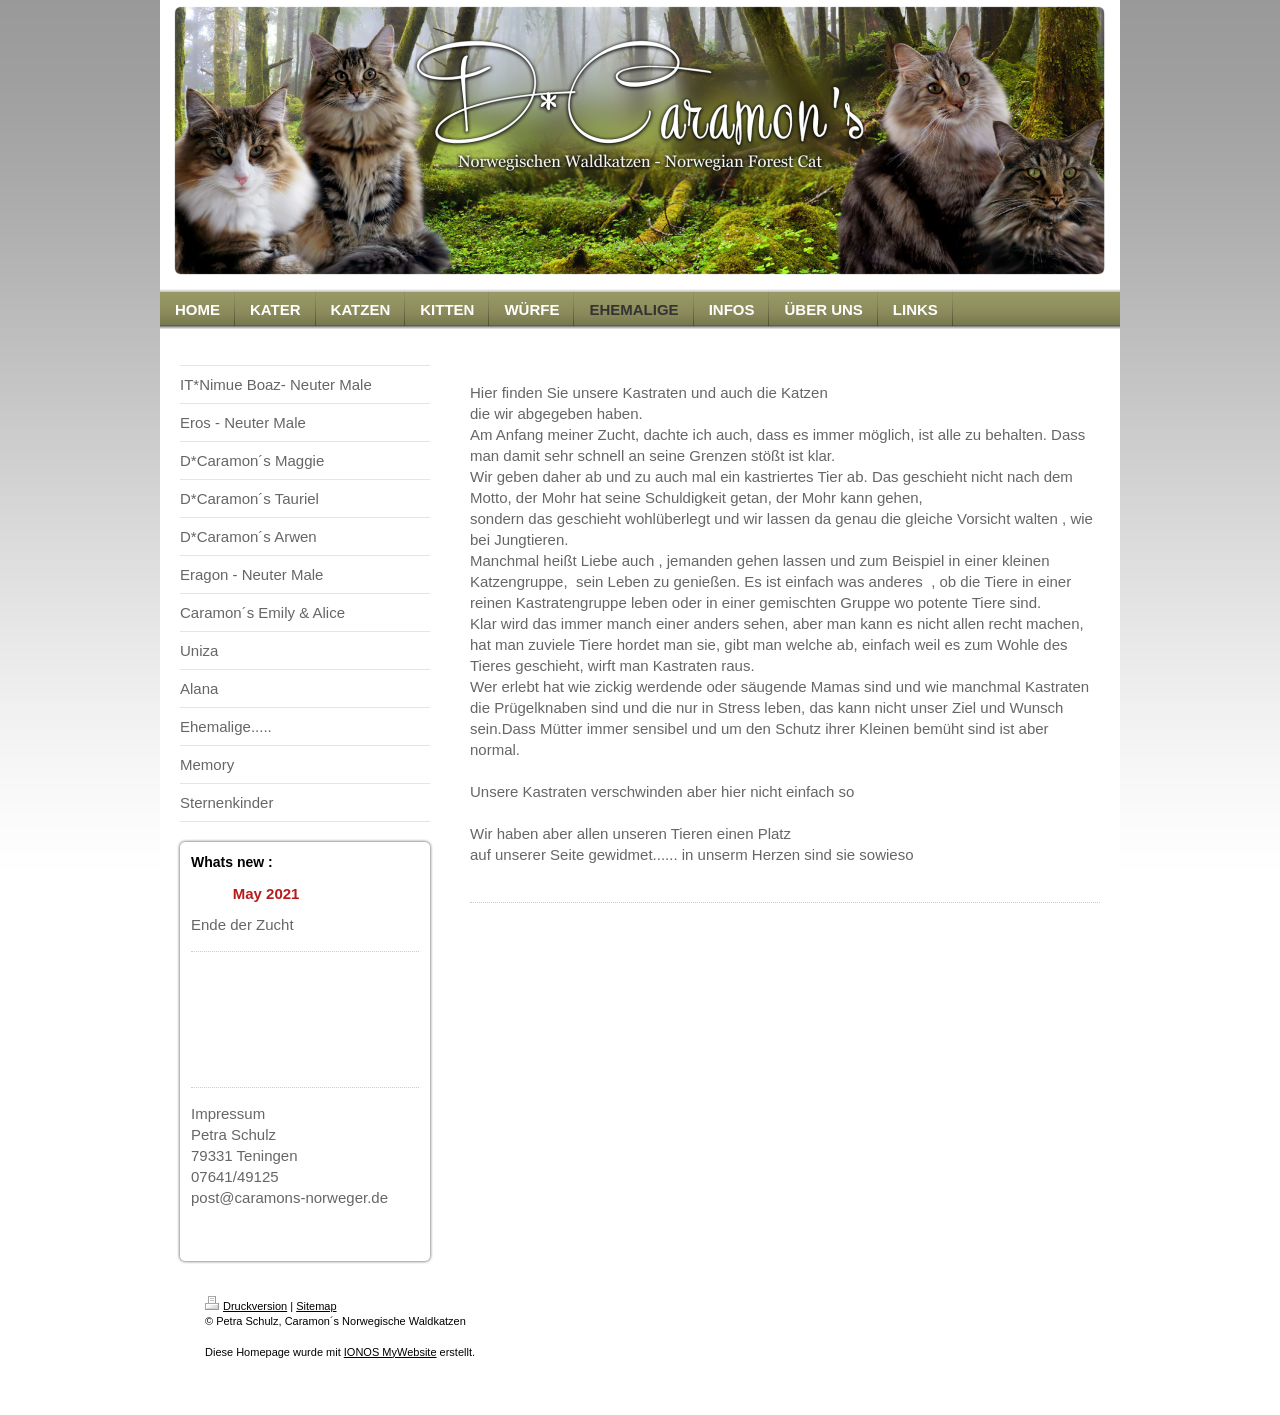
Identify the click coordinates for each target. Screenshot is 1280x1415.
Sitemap (316, 1306)
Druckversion (246, 1306)
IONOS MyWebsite (390, 1352)
